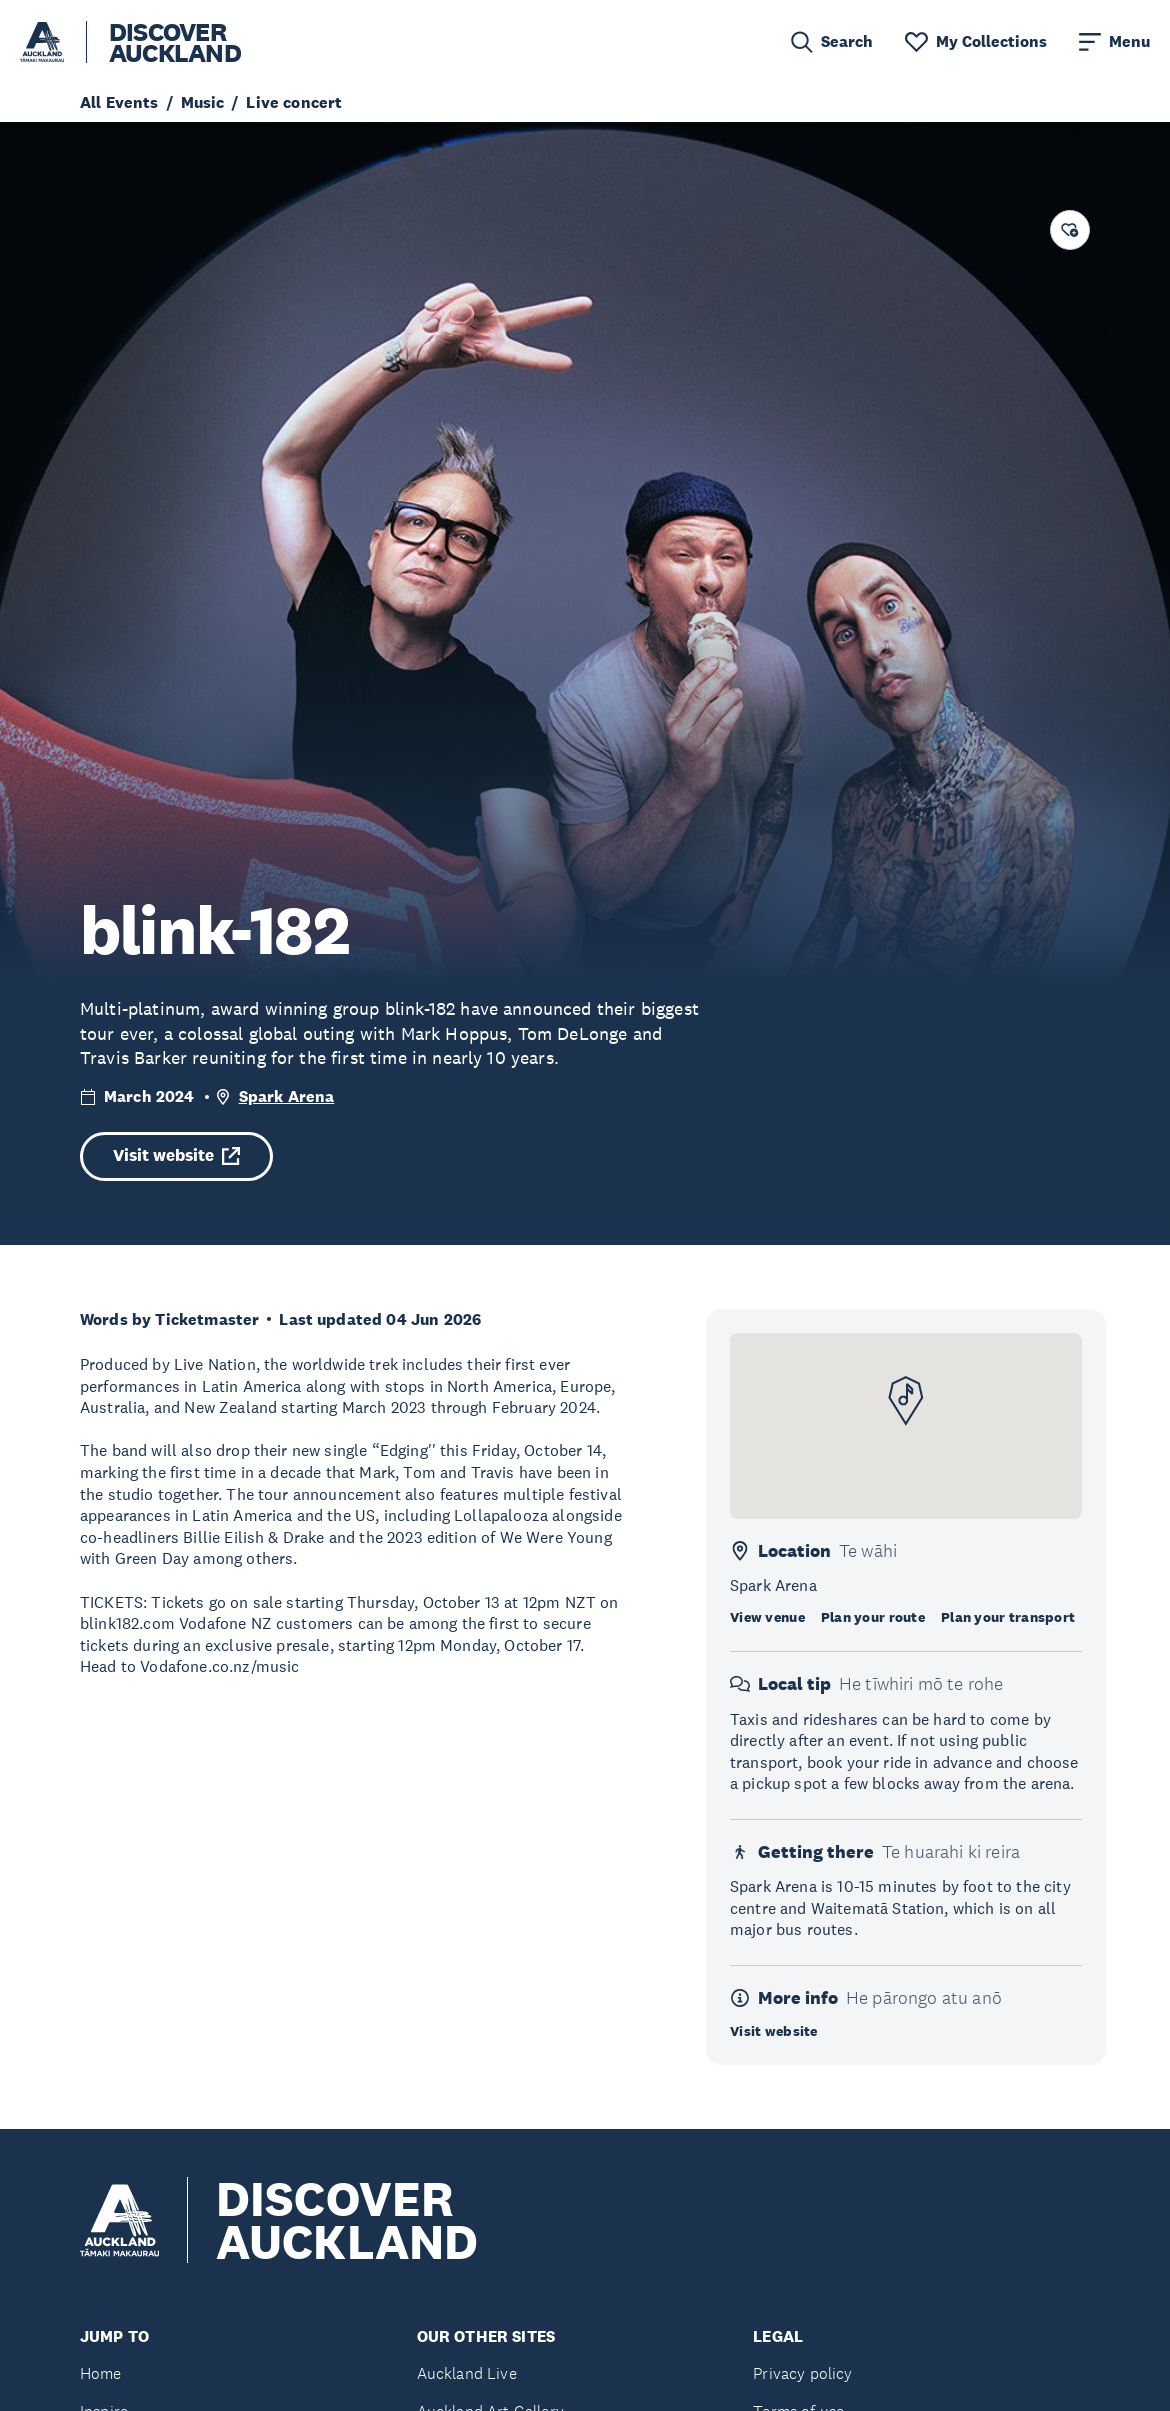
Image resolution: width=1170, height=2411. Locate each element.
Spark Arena (287, 1096)
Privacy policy (802, 2373)
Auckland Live (467, 2373)
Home (101, 2373)
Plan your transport (1008, 1617)
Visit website (176, 1155)
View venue (767, 1617)
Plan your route (873, 1617)
